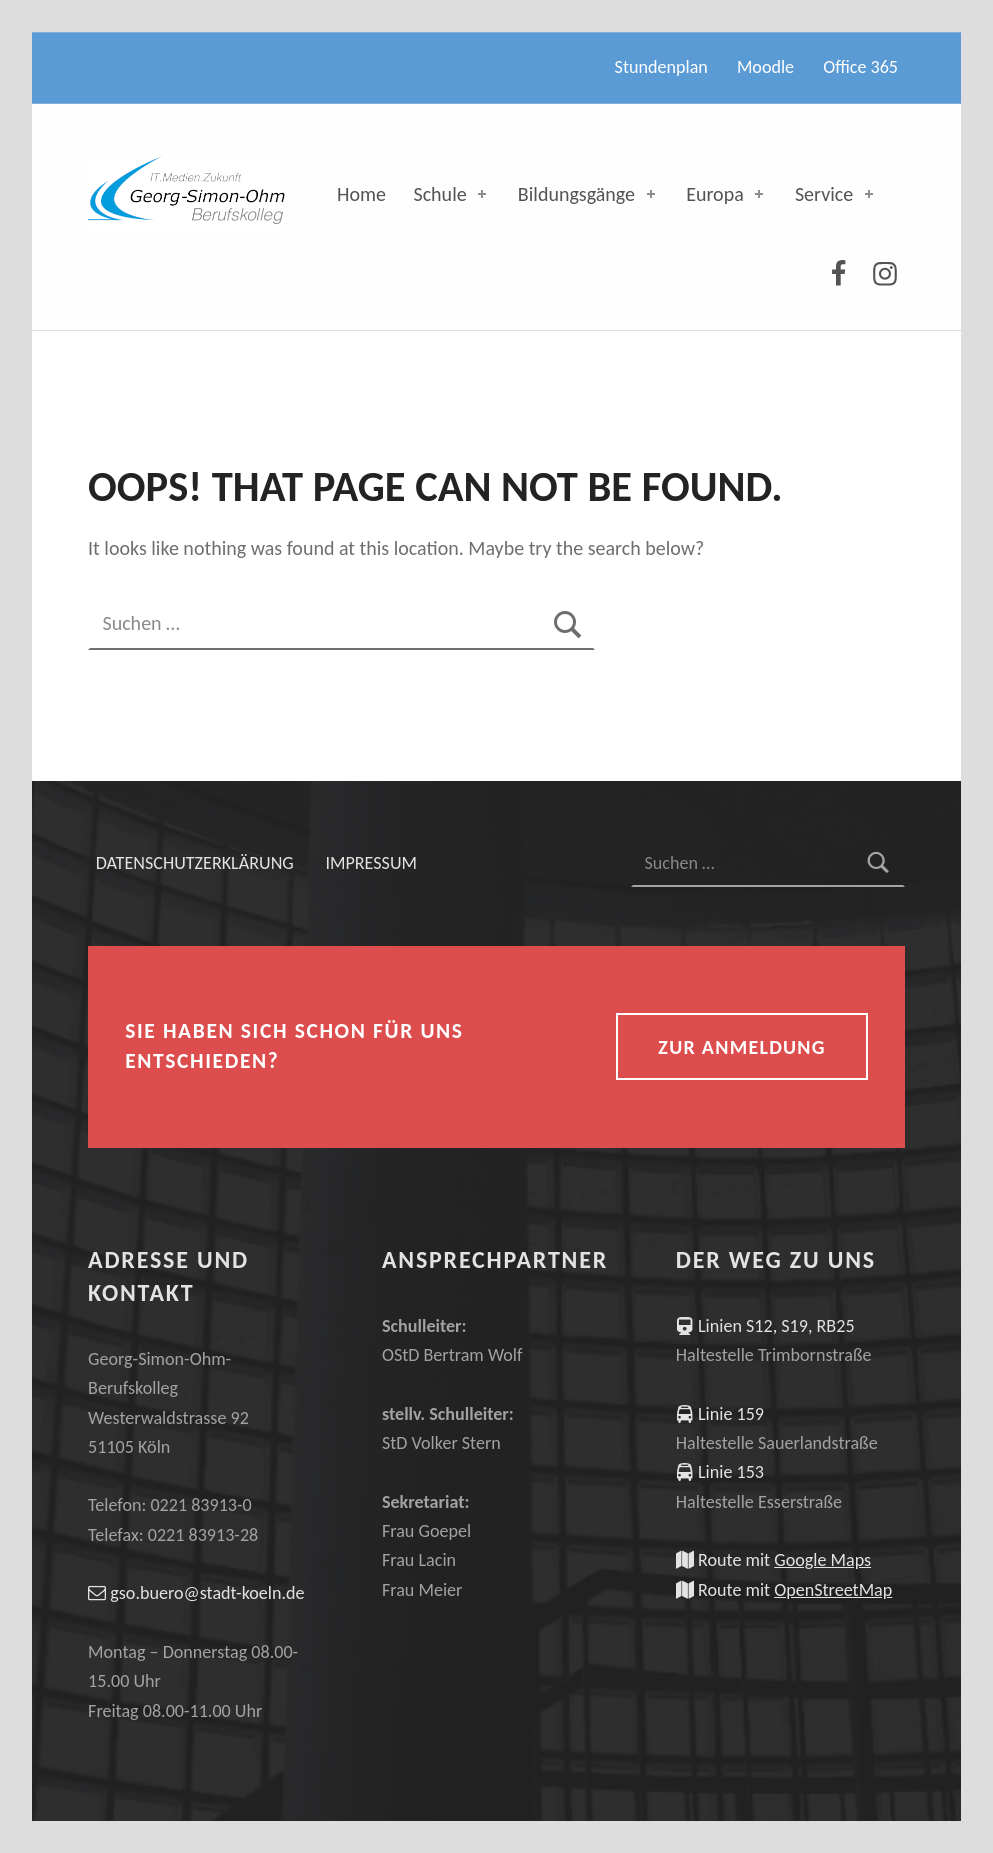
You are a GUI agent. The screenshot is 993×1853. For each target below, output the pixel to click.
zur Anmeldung (741, 1047)
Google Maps (822, 1560)
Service (836, 194)
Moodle (765, 67)
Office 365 (860, 67)
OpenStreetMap (833, 1590)
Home (361, 194)
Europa (726, 194)
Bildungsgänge (588, 194)
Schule (451, 194)
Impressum (371, 863)
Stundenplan (661, 67)
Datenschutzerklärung (195, 863)
